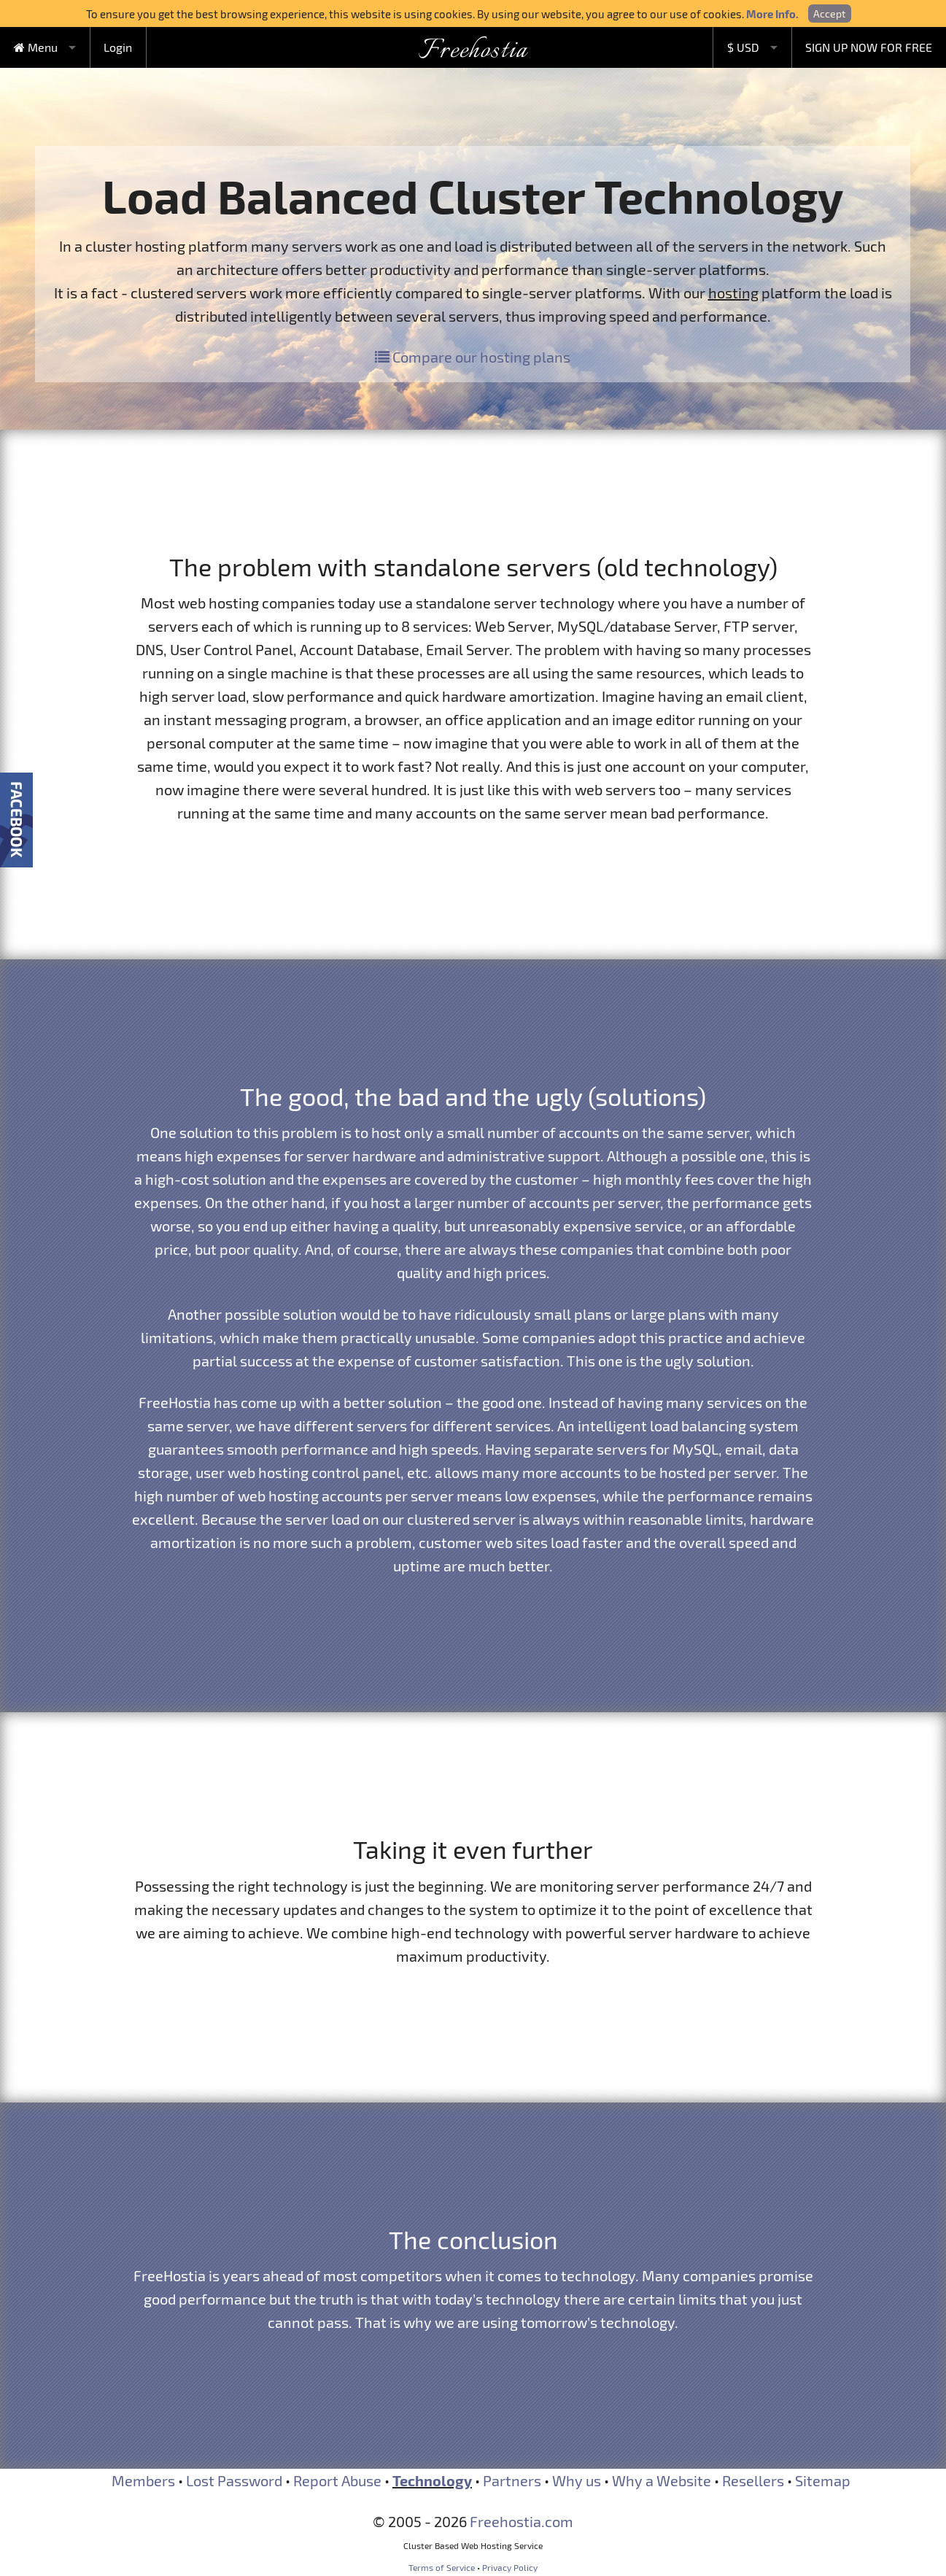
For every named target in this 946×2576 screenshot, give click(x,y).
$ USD (743, 47)
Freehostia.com (521, 2521)
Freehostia (473, 51)
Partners (512, 2480)
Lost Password (234, 2480)
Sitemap (822, 2480)
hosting (733, 292)
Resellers (753, 2480)
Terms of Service (441, 2567)
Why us (576, 2480)
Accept (829, 13)
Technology (432, 2480)
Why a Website (661, 2480)
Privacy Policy (510, 2567)
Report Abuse (337, 2480)
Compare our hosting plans (472, 356)
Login (118, 47)
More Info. (772, 13)
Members (143, 2480)
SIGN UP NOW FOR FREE (868, 47)
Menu (36, 47)
